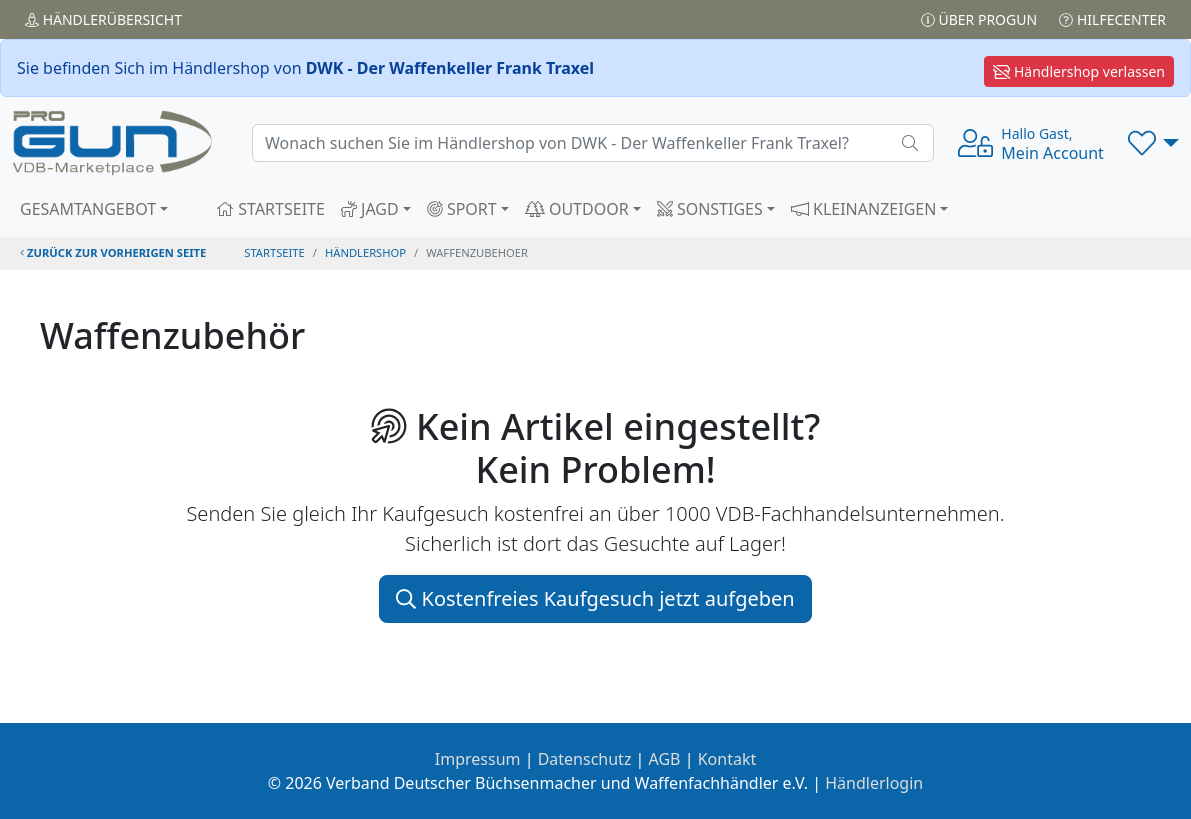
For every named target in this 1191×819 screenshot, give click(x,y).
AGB (665, 759)
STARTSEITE (270, 209)
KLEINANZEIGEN (864, 209)
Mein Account (1052, 144)
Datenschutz (585, 759)
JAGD (370, 209)
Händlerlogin (874, 783)
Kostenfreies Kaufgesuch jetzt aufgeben (595, 598)
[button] (1153, 143)
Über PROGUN (979, 19)
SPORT (462, 209)
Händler (103, 19)
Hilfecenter (1112, 19)
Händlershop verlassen (1079, 71)
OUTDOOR (577, 209)
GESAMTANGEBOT (88, 209)
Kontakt (727, 759)
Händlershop (365, 252)
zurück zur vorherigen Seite (113, 252)
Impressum (478, 759)
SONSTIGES (710, 209)
